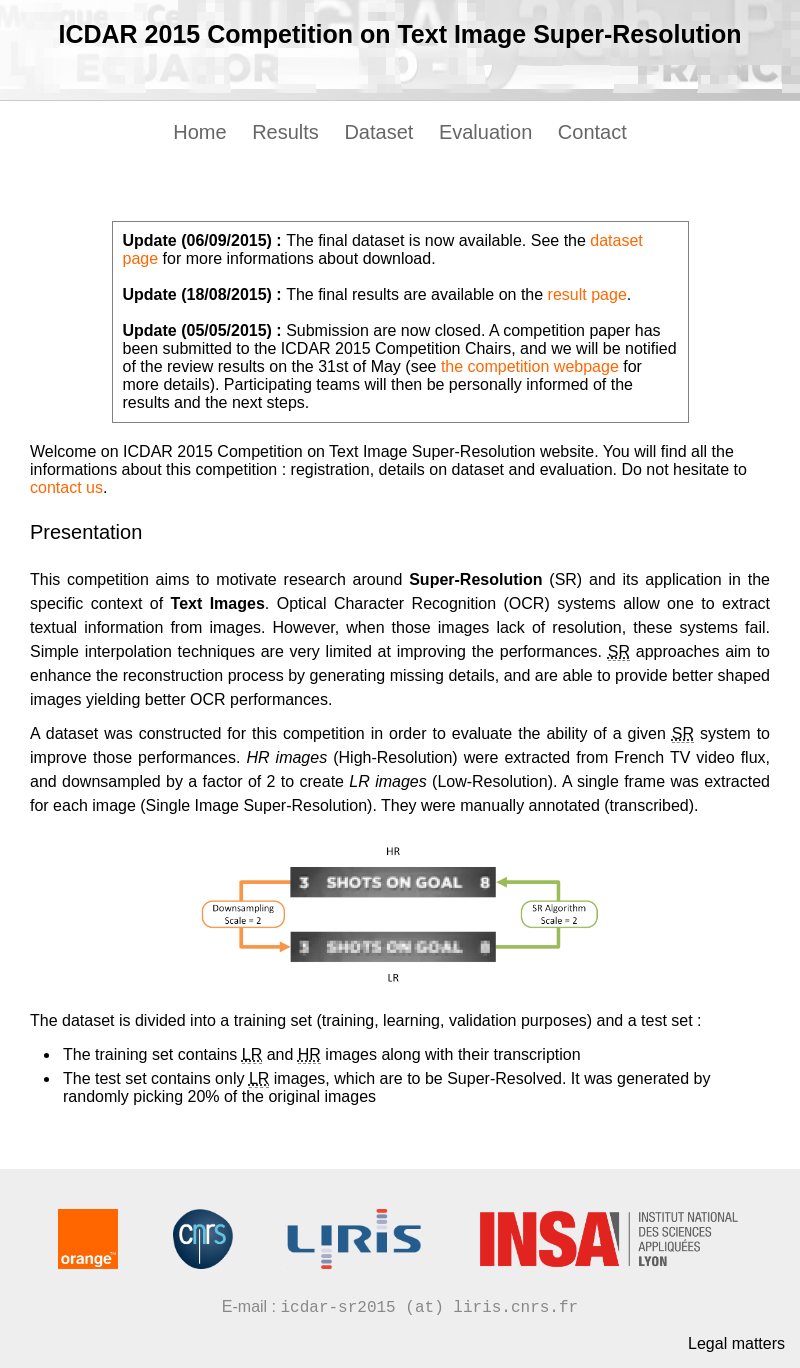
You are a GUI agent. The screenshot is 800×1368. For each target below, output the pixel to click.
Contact (592, 132)
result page (587, 294)
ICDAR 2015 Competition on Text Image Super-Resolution (400, 34)
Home (199, 132)
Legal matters (736, 1343)
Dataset (378, 132)
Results (285, 132)
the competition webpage (530, 366)
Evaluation (485, 132)
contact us (66, 487)
